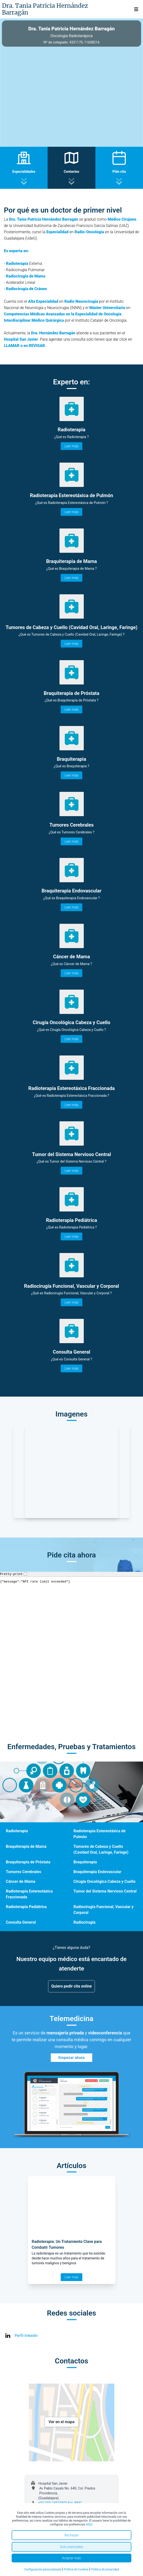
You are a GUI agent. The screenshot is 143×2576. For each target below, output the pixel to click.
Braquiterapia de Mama (26, 1846)
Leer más (71, 446)
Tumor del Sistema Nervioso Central (105, 1891)
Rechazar (72, 2535)
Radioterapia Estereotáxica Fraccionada (29, 1894)
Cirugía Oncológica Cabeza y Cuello (104, 1881)
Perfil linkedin (26, 2335)
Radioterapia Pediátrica (26, 1906)
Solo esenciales (71, 2547)
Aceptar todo (71, 2558)
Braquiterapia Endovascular (97, 1871)
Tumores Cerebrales (23, 1871)
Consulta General (21, 1922)
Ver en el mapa (62, 2422)
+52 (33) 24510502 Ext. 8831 (60, 2503)
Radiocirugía (85, 1922)
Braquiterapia (85, 1862)
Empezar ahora (72, 2057)
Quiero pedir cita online (71, 1986)
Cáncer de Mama (20, 1881)
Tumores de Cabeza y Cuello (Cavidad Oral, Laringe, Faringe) (101, 1849)
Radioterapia (17, 1831)
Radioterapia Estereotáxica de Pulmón (100, 1834)
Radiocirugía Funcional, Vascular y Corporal (104, 1909)
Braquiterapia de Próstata (28, 1862)
